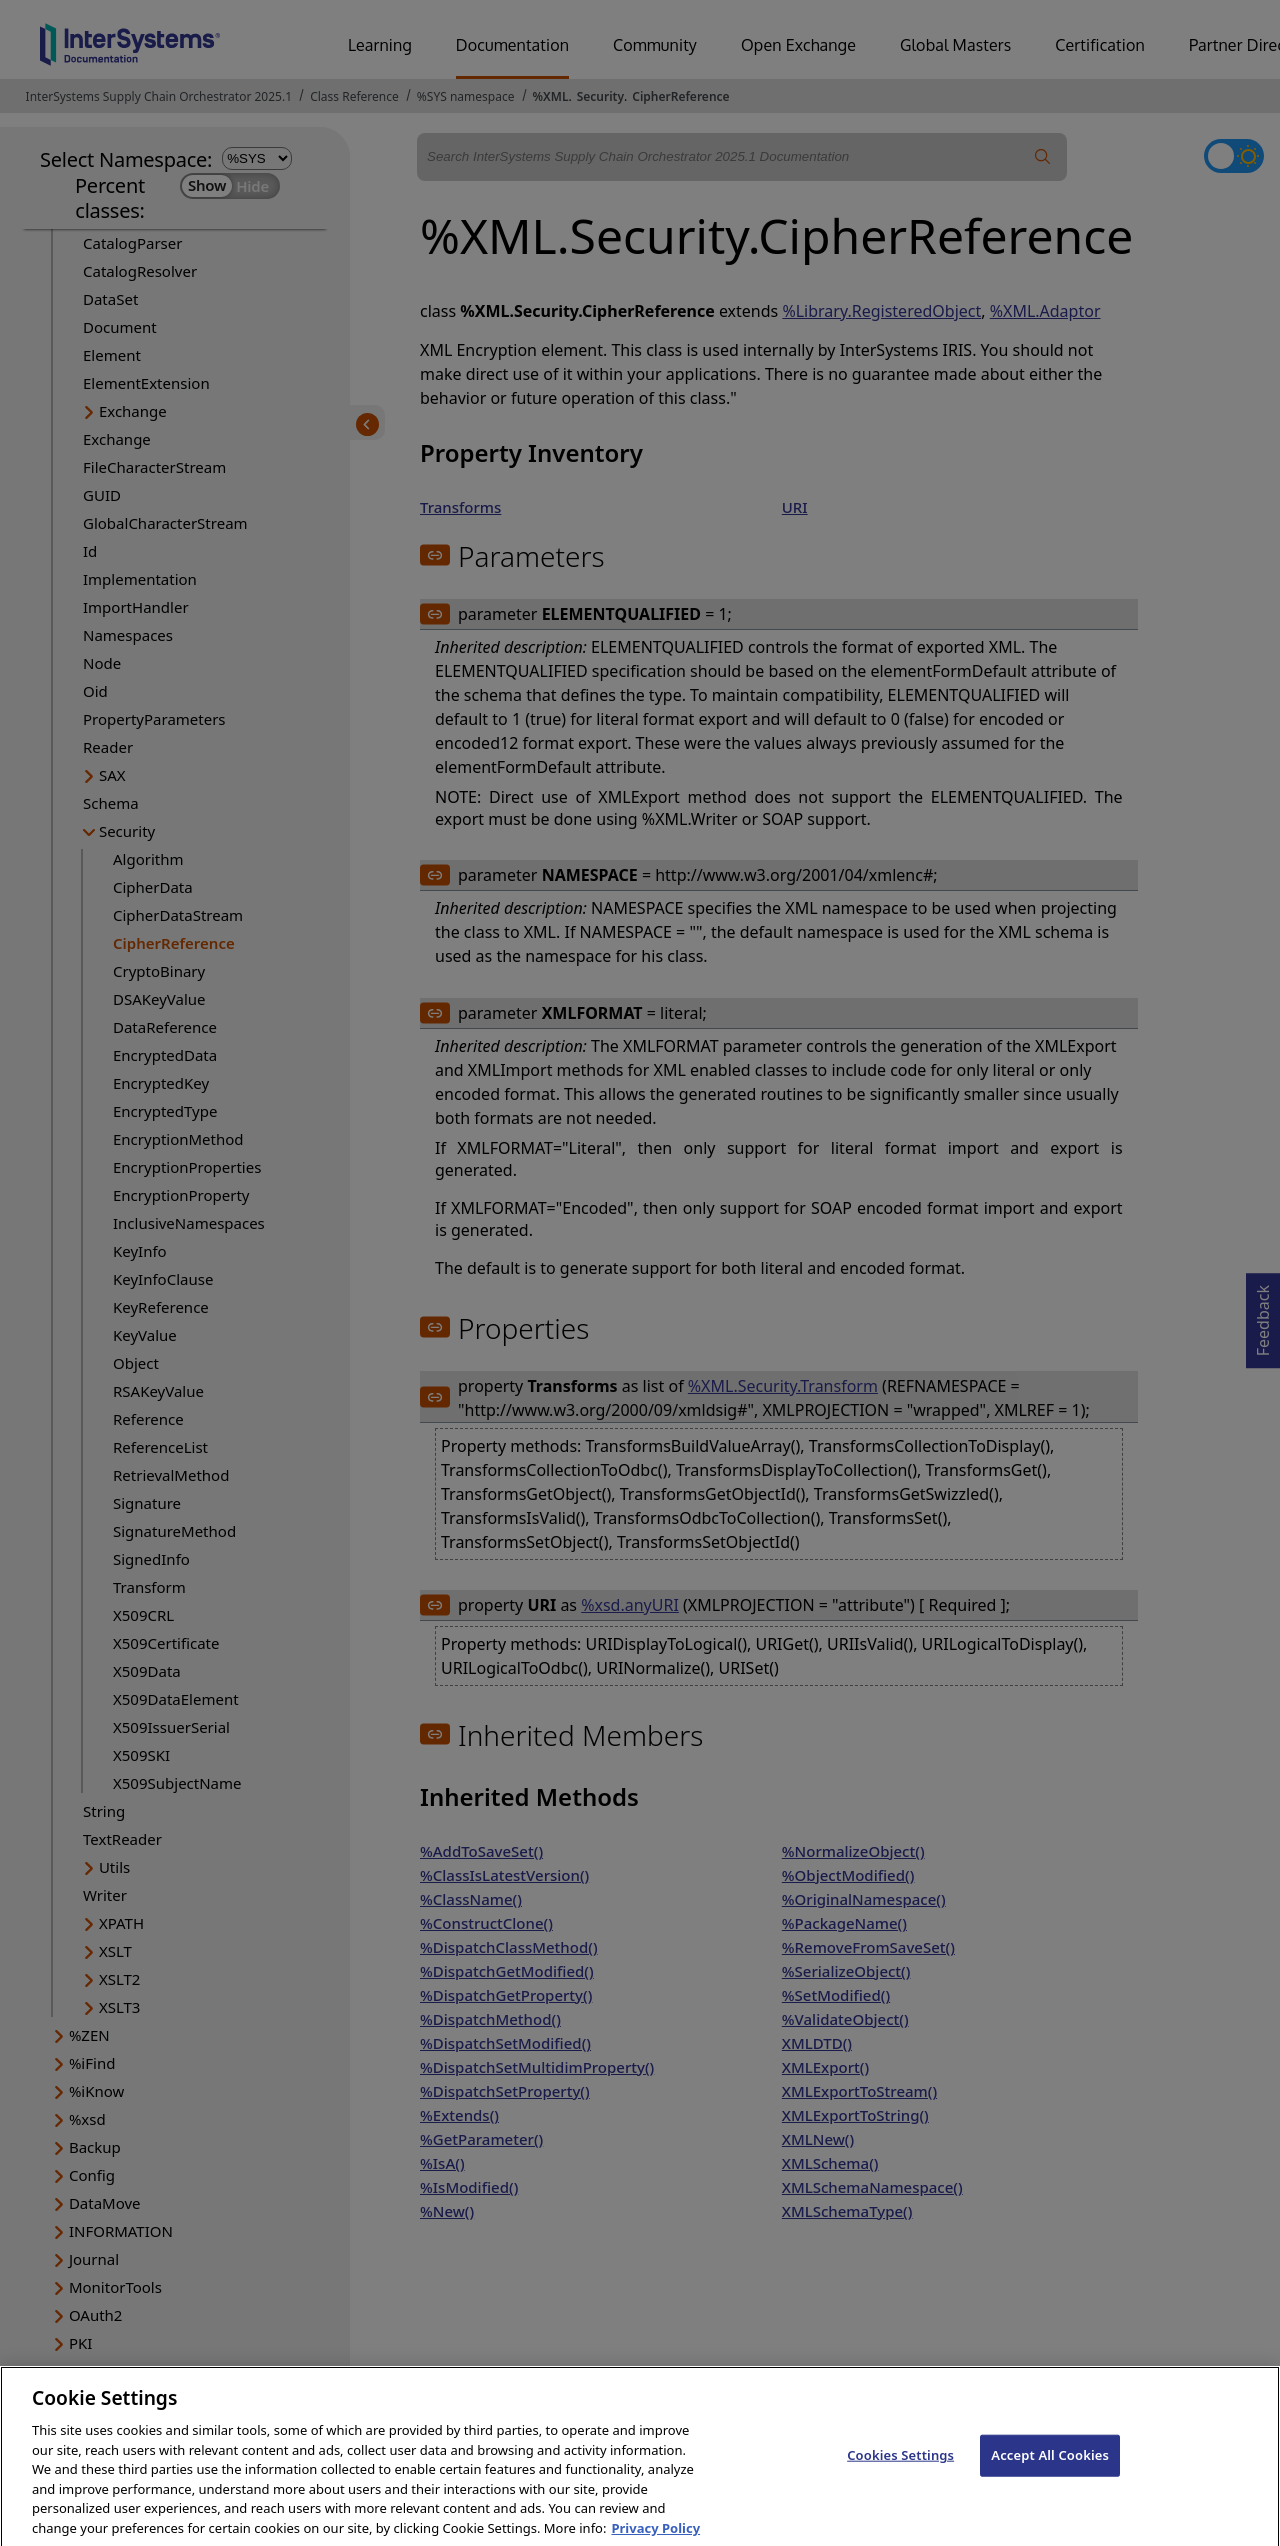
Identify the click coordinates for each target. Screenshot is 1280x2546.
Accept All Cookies (1050, 2472)
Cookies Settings (900, 2472)
